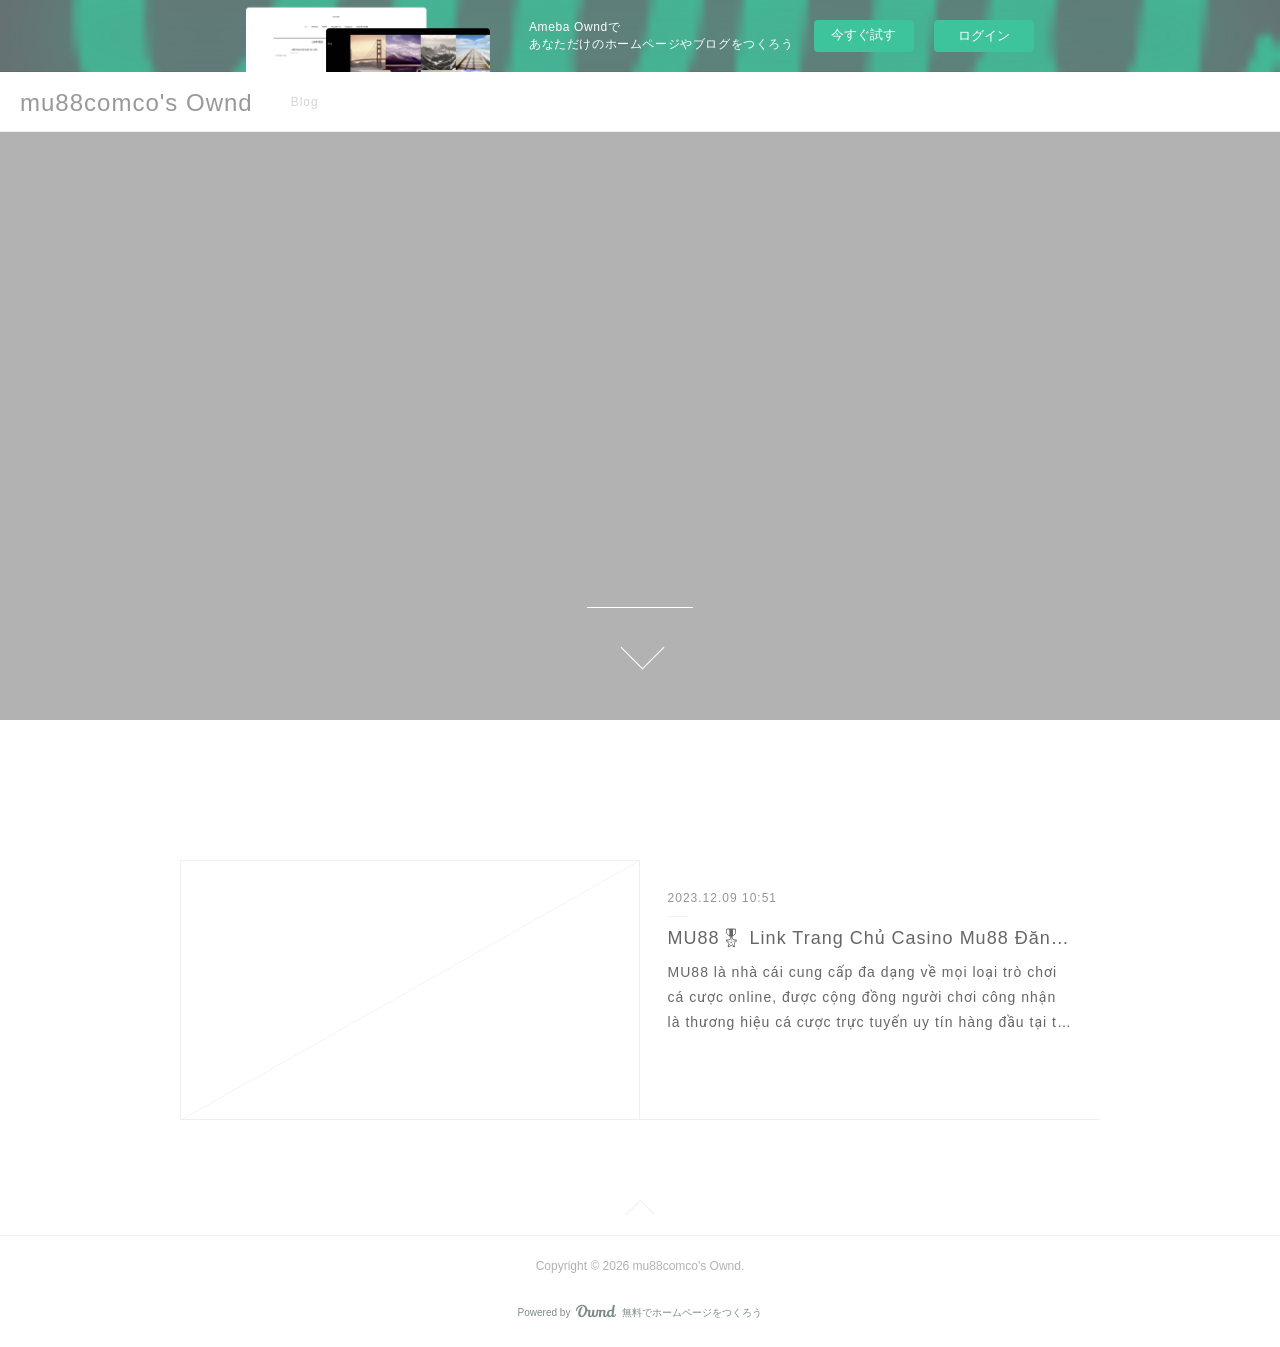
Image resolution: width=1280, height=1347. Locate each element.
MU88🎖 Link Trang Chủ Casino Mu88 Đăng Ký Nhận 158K (870, 938)
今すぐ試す (863, 34)
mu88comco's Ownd (136, 102)
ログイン (984, 35)
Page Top (640, 1211)
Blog (305, 102)
